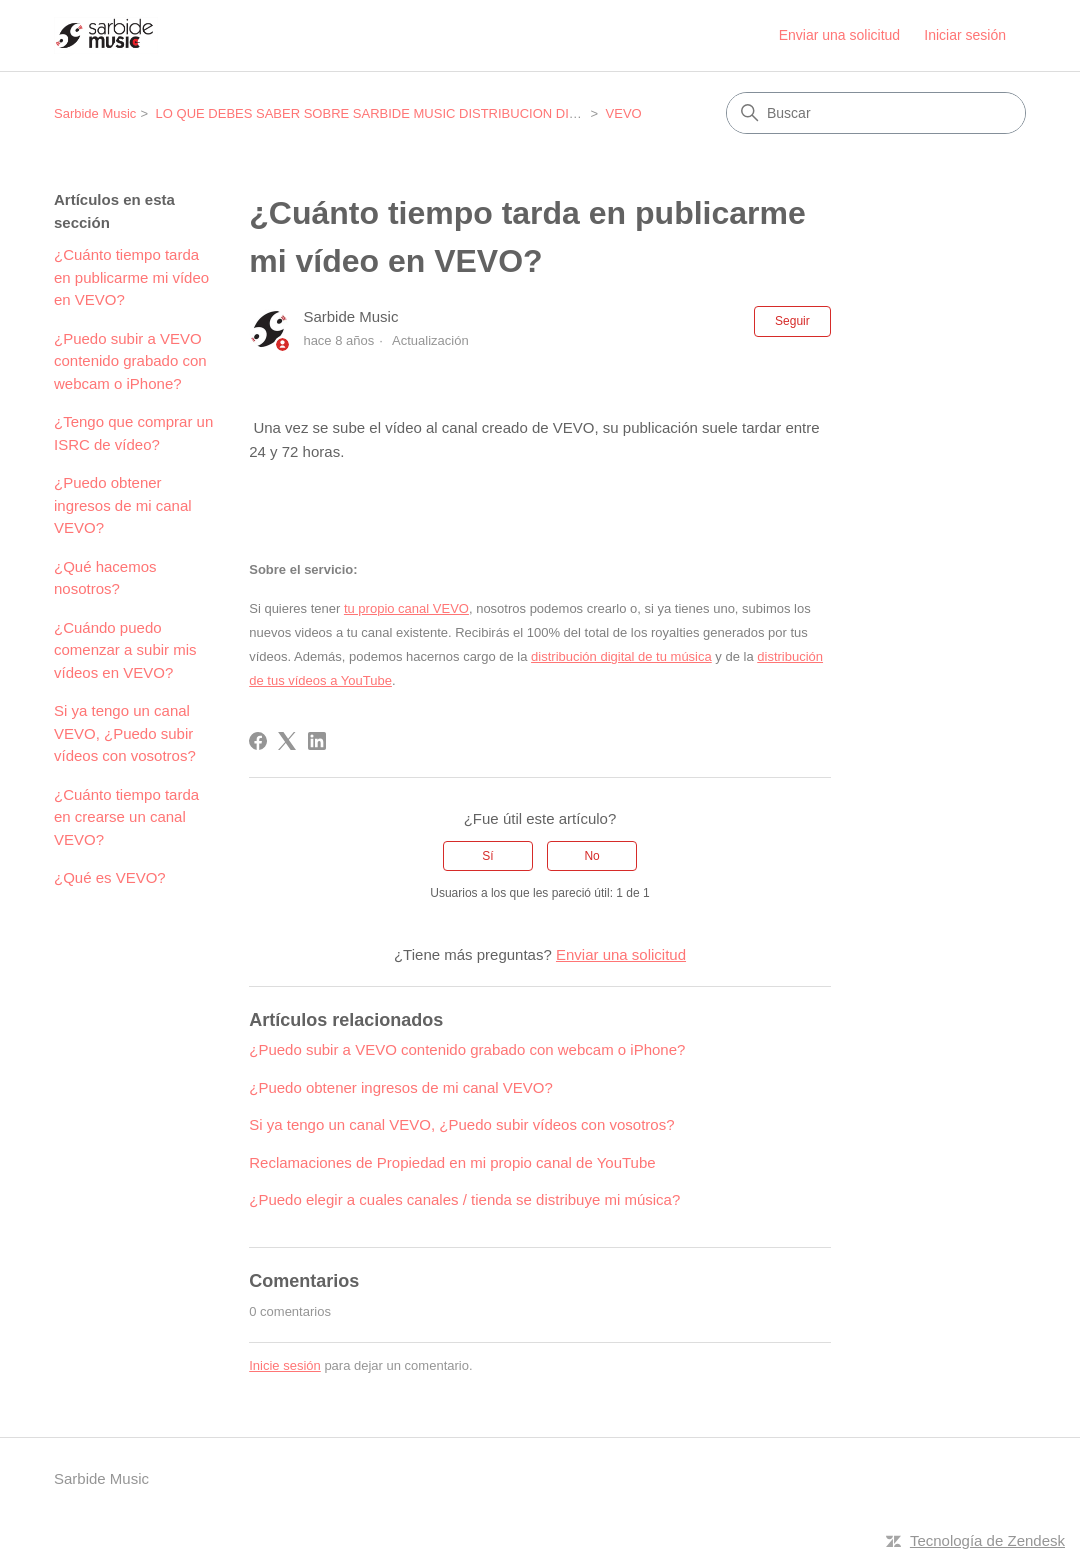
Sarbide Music (95, 113)
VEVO (624, 113)
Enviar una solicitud (839, 35)
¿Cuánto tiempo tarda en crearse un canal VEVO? (126, 817)
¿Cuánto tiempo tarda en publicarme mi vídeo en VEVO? (131, 277)
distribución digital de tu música (621, 656)
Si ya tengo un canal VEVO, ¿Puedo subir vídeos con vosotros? (125, 733)
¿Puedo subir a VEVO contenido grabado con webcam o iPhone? (130, 361)
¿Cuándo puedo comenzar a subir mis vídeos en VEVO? (125, 650)
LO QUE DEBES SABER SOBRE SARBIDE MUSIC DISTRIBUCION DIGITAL (381, 113)
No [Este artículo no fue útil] (591, 856)
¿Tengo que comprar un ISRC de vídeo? (133, 433)
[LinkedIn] (317, 741)
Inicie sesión (285, 1365)
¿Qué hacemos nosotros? (105, 578)
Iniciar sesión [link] (965, 35)
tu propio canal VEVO (406, 608)
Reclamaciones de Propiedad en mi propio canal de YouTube (452, 1162)
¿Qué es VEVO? (110, 877)
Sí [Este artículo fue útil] (487, 856)
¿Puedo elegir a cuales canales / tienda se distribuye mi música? (464, 1199)
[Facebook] (258, 741)
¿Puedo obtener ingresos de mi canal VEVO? (123, 505)
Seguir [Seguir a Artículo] (792, 321)
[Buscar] (876, 113)
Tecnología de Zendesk (987, 1540)
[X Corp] (287, 741)
